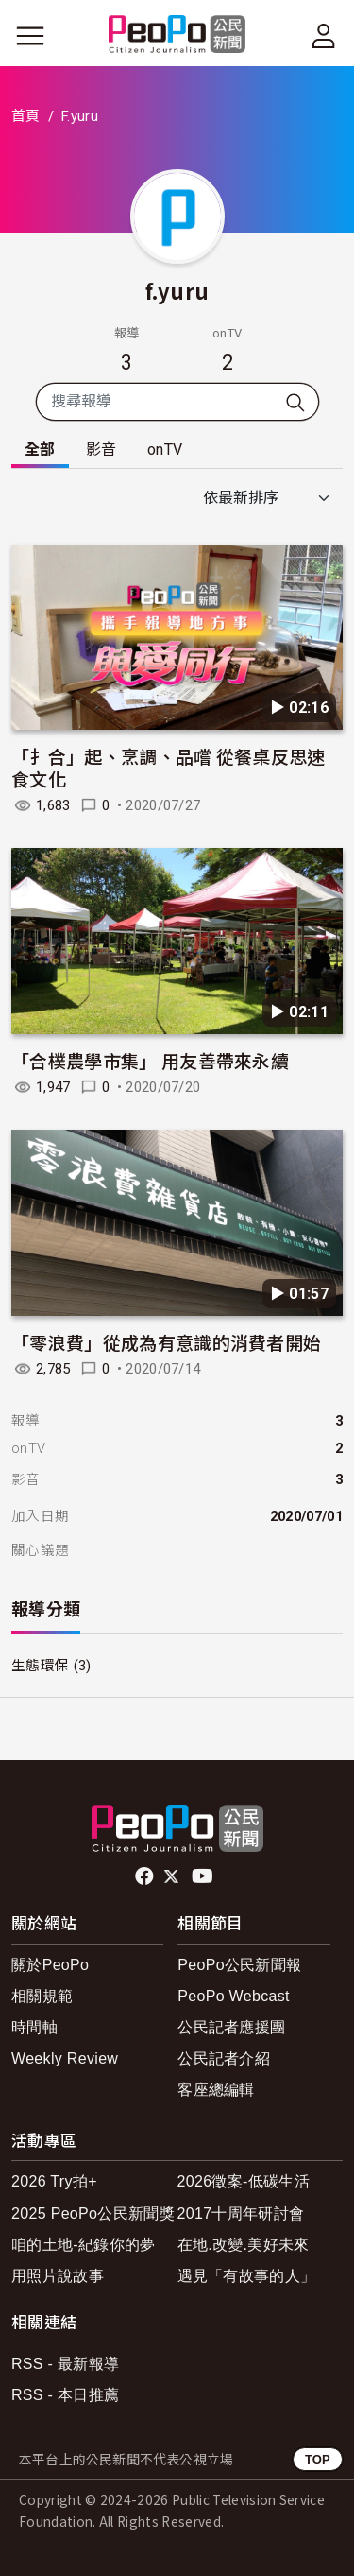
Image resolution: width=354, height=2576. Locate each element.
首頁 (26, 116)
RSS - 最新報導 (65, 2364)
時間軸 (34, 2027)
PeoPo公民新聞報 (239, 1965)
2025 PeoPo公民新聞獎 (93, 2213)
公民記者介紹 (223, 2058)
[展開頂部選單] (324, 36)
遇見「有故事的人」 (246, 2276)
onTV (164, 449)
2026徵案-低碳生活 (243, 2181)
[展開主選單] (30, 36)
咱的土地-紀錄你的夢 (83, 2245)
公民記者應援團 (231, 2027)
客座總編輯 (216, 2090)
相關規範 (42, 1996)
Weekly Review (64, 2058)
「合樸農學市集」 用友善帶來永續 (150, 1060)
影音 (101, 449)
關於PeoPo (50, 1965)
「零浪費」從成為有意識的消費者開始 (166, 1342)
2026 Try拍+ (54, 2181)
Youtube (204, 1876)
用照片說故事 (57, 2276)
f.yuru (177, 290)
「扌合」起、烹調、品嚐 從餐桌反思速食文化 (168, 767)
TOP (317, 2459)
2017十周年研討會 (241, 2213)
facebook (146, 1876)
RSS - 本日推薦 (65, 2395)
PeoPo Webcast (233, 1996)
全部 (40, 449)
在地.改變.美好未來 (243, 2245)
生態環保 (40, 1665)
